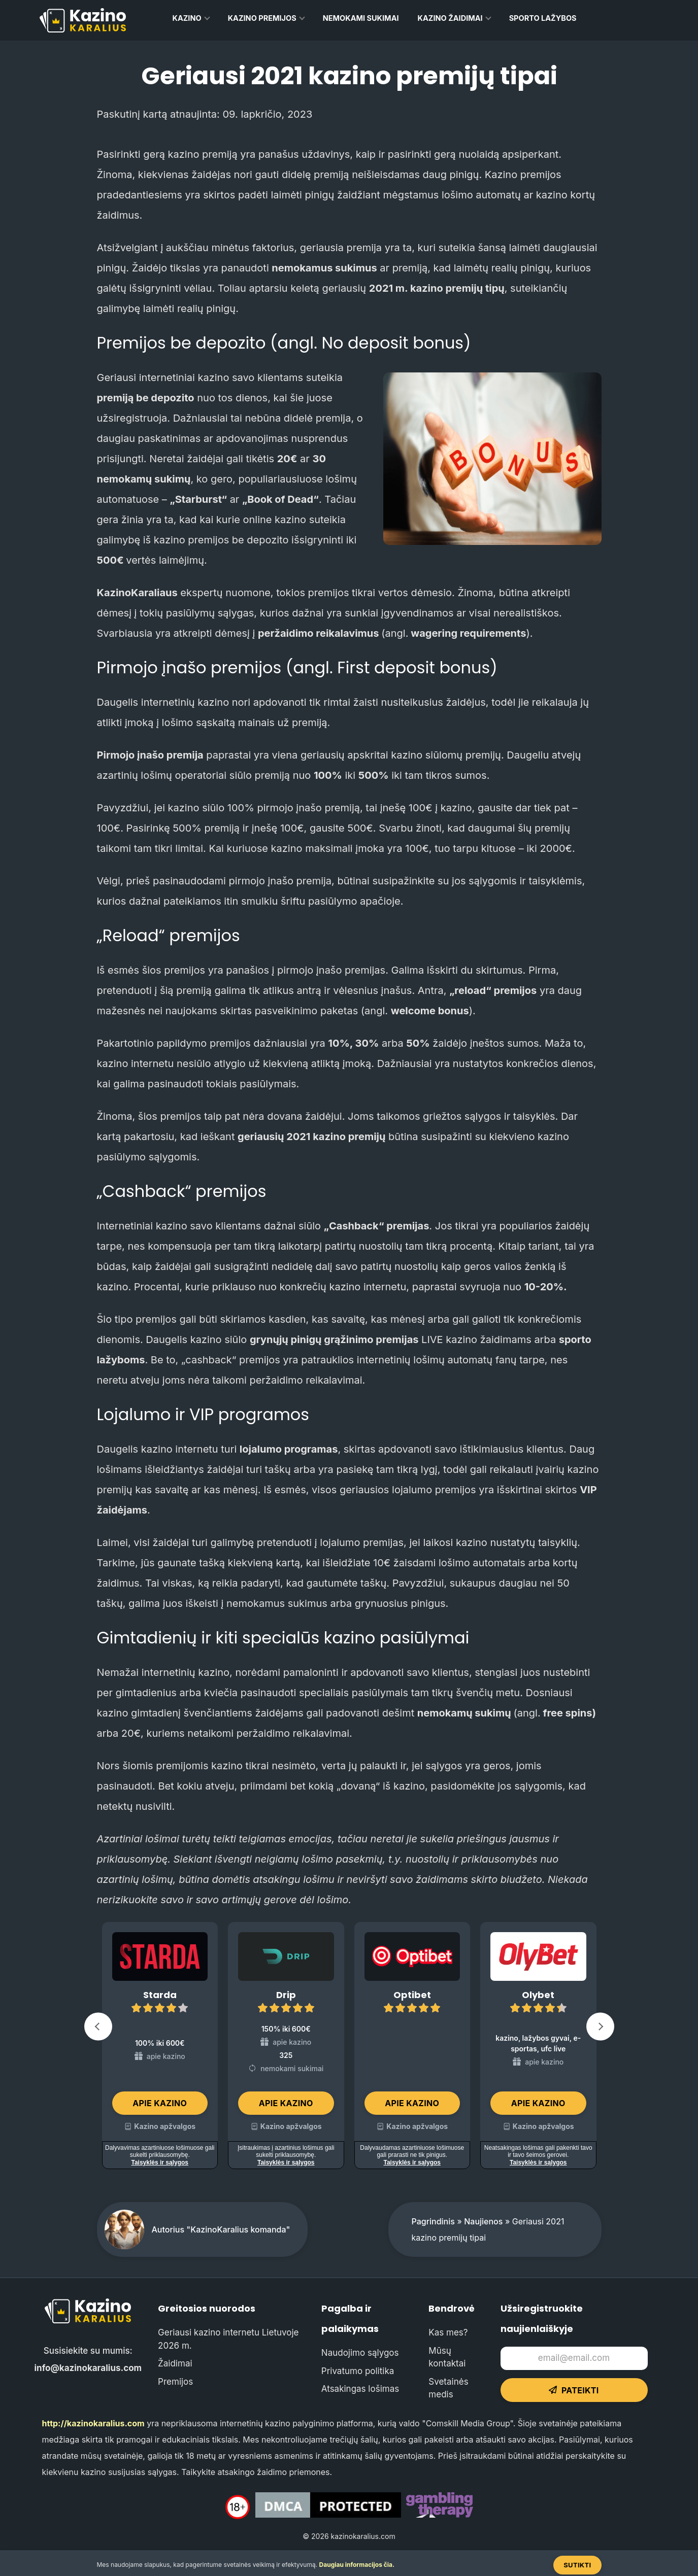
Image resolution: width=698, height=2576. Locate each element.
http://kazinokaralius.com (93, 2423)
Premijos (175, 2382)
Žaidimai (175, 2363)
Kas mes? (448, 2332)
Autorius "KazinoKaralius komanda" (221, 2229)
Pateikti (574, 2390)
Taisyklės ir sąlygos (159, 2162)
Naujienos (483, 2221)
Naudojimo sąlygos (360, 2353)
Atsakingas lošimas (360, 2389)
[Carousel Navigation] (349, 2029)
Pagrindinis (433, 2221)
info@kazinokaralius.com (88, 2368)
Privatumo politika (357, 2371)
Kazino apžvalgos (164, 2126)
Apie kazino (159, 2103)
